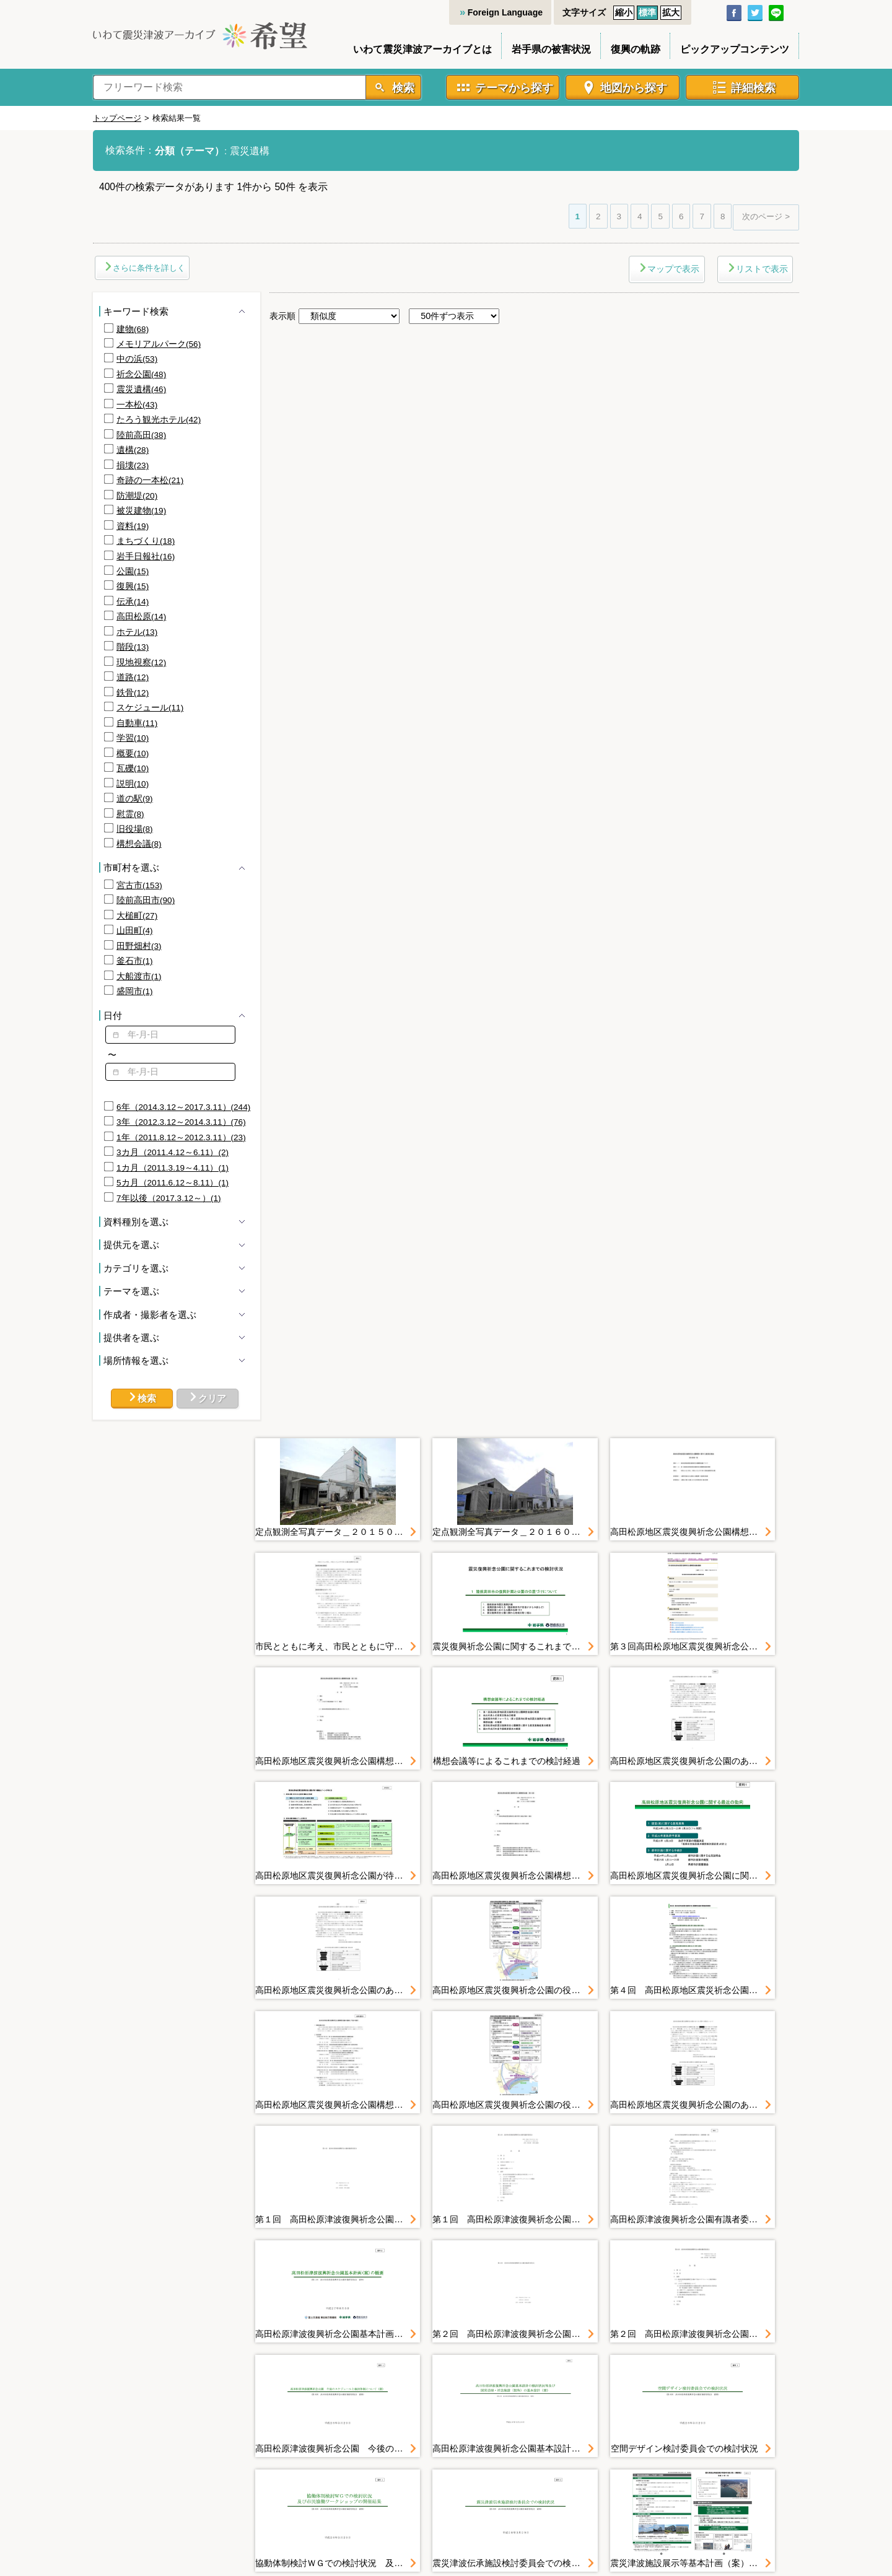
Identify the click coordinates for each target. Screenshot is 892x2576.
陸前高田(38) (141, 435)
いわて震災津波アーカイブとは (422, 49)
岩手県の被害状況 (551, 49)
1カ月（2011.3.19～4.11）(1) (172, 1167)
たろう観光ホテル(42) (158, 419)
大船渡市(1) (139, 976)
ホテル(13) (136, 632)
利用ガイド (431, 2464)
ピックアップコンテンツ (734, 49)
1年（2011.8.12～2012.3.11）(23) (181, 1137)
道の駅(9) (134, 798)
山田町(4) (134, 930)
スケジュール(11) (149, 707)
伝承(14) (132, 601)
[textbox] (170, 1035)
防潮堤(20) (136, 495)
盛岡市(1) (134, 991)
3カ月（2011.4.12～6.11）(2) (172, 1152)
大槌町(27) (136, 915)
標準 (647, 12)
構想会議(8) (139, 844)
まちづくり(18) (145, 541)
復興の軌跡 (635, 49)
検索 (401, 88)
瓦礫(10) (132, 768)
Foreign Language (505, 12)
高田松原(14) (141, 616)
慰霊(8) (130, 814)
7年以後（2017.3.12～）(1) (168, 1198)
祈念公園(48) (141, 374)
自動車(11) (136, 723)
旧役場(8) (134, 829)
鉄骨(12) (132, 692)
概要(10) (132, 753)
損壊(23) (132, 465)
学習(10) (132, 738)
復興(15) (132, 586)
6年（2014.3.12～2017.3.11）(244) (183, 1107)
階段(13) (132, 647)
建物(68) (132, 329)
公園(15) (132, 571)
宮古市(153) (139, 885)
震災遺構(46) (141, 389)
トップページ (117, 118)
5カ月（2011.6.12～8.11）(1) (172, 1182)
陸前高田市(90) (145, 900)
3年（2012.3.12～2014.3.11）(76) (181, 1122)
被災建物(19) (141, 510)
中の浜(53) (136, 359)
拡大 (671, 12)
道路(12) (132, 677)
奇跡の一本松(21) (149, 480)
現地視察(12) (141, 662)
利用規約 (488, 2464)
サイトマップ (367, 2464)
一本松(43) (136, 404)
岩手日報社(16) (145, 556)
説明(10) (132, 783)
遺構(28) (132, 450)
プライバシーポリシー (566, 2464)
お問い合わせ (653, 2464)
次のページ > (766, 216)
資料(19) (132, 526)
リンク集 (713, 2464)
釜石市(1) (134, 961)
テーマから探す (514, 88)
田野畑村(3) (139, 946)
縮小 (623, 12)
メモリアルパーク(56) (158, 344)
